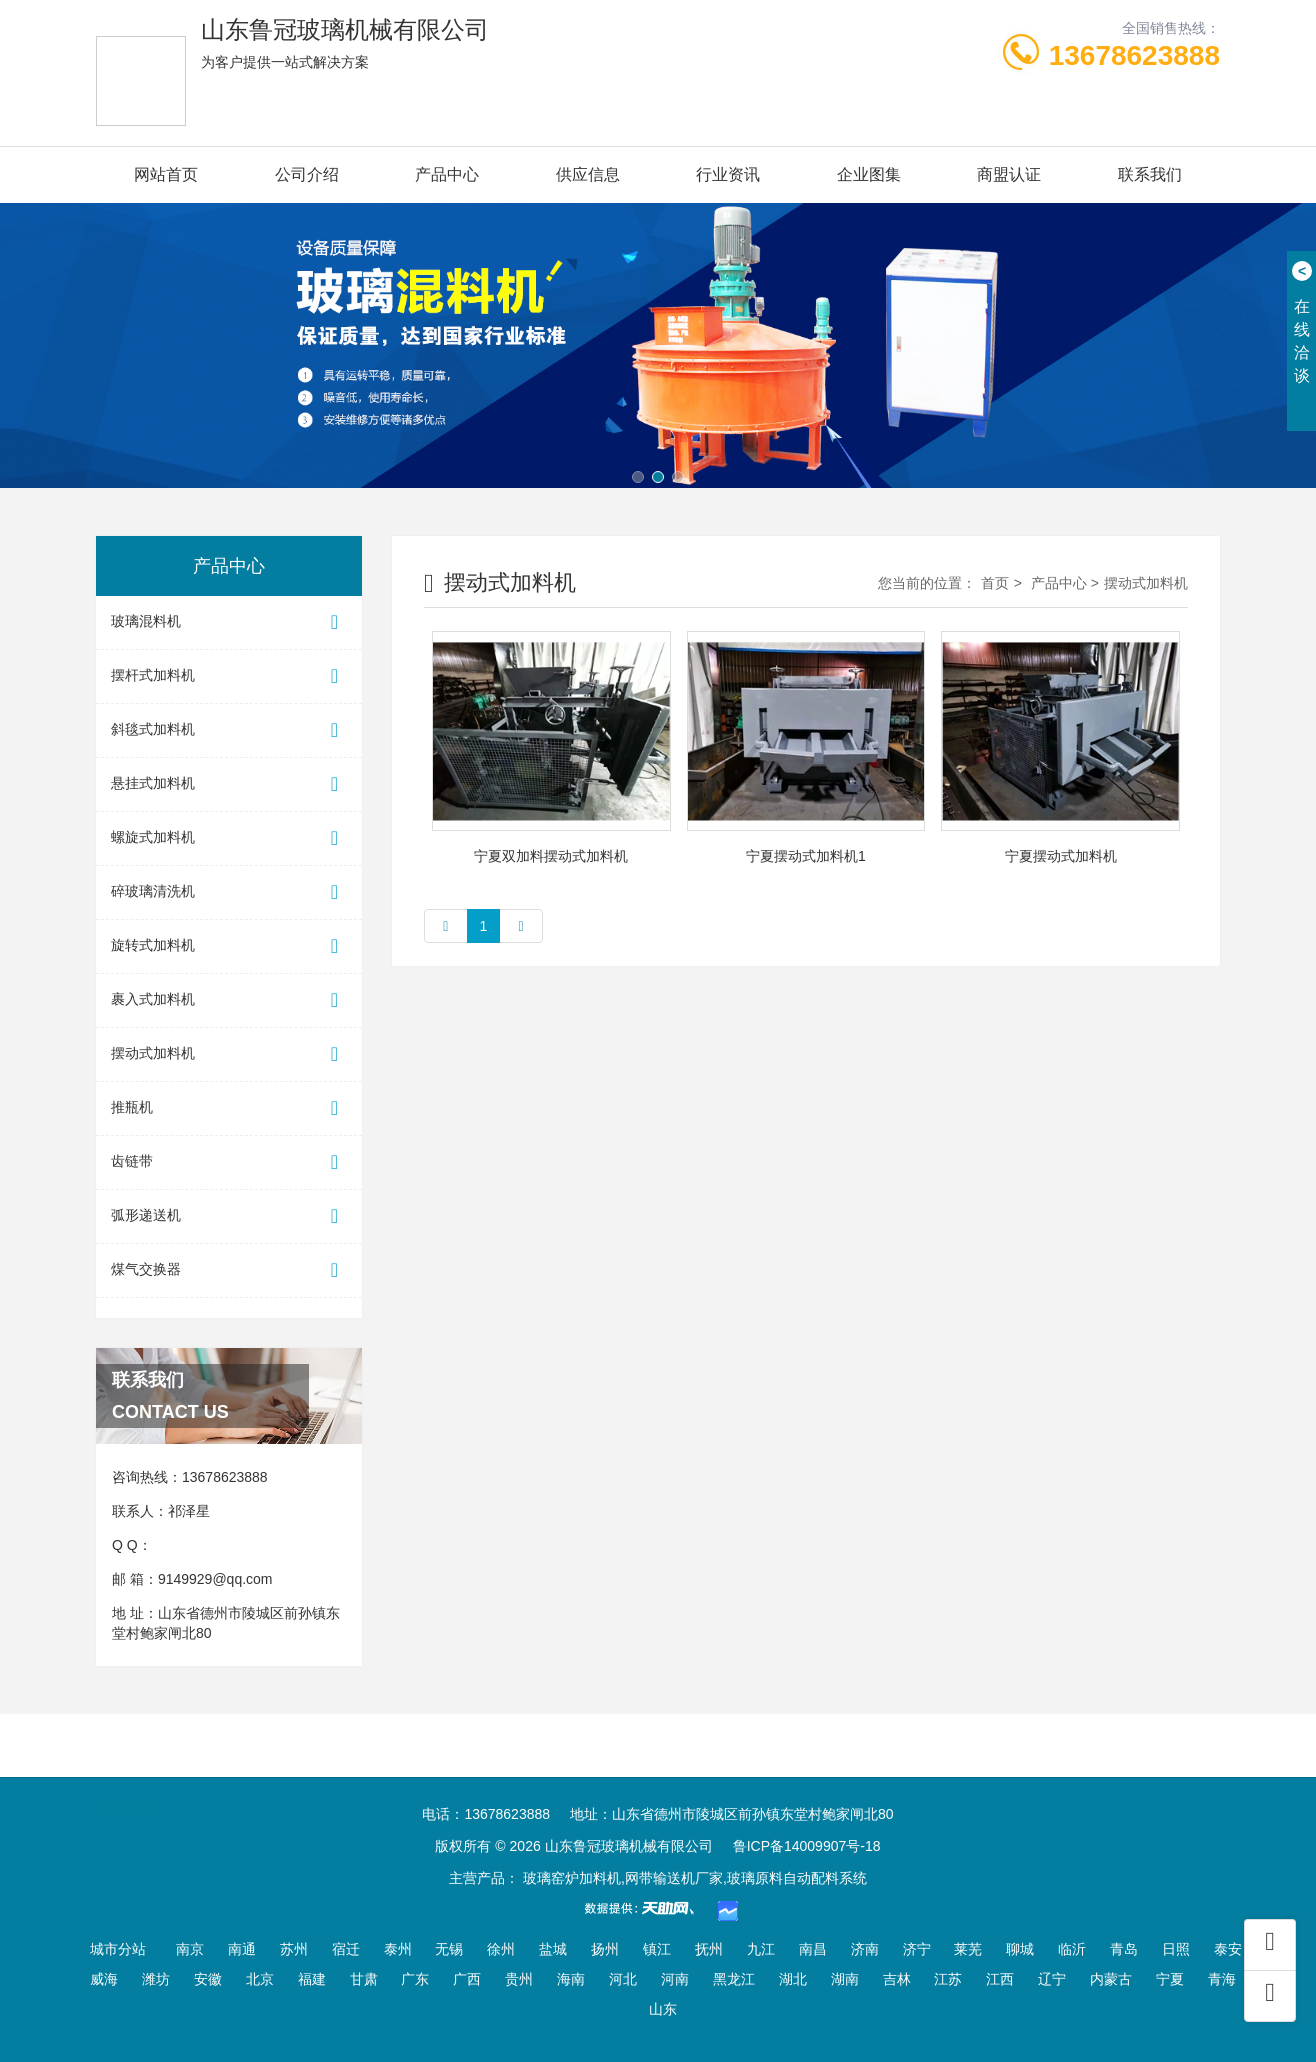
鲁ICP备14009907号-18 (807, 1846)
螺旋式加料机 (229, 838)
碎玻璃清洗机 (229, 892)
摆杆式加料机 (229, 676)
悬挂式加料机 (229, 784)
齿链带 (229, 1162)
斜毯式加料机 (229, 730)
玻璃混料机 (229, 622)
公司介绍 (307, 174)
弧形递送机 (229, 1216)
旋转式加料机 (229, 946)
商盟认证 (1009, 174)
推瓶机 (229, 1108)
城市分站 (118, 1949)
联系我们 (1150, 174)
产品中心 (447, 174)
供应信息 (588, 174)
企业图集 (869, 174)
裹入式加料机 (229, 1000)
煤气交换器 (229, 1270)
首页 (995, 583)
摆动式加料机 (229, 1054)
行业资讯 (728, 174)
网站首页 (166, 174)
